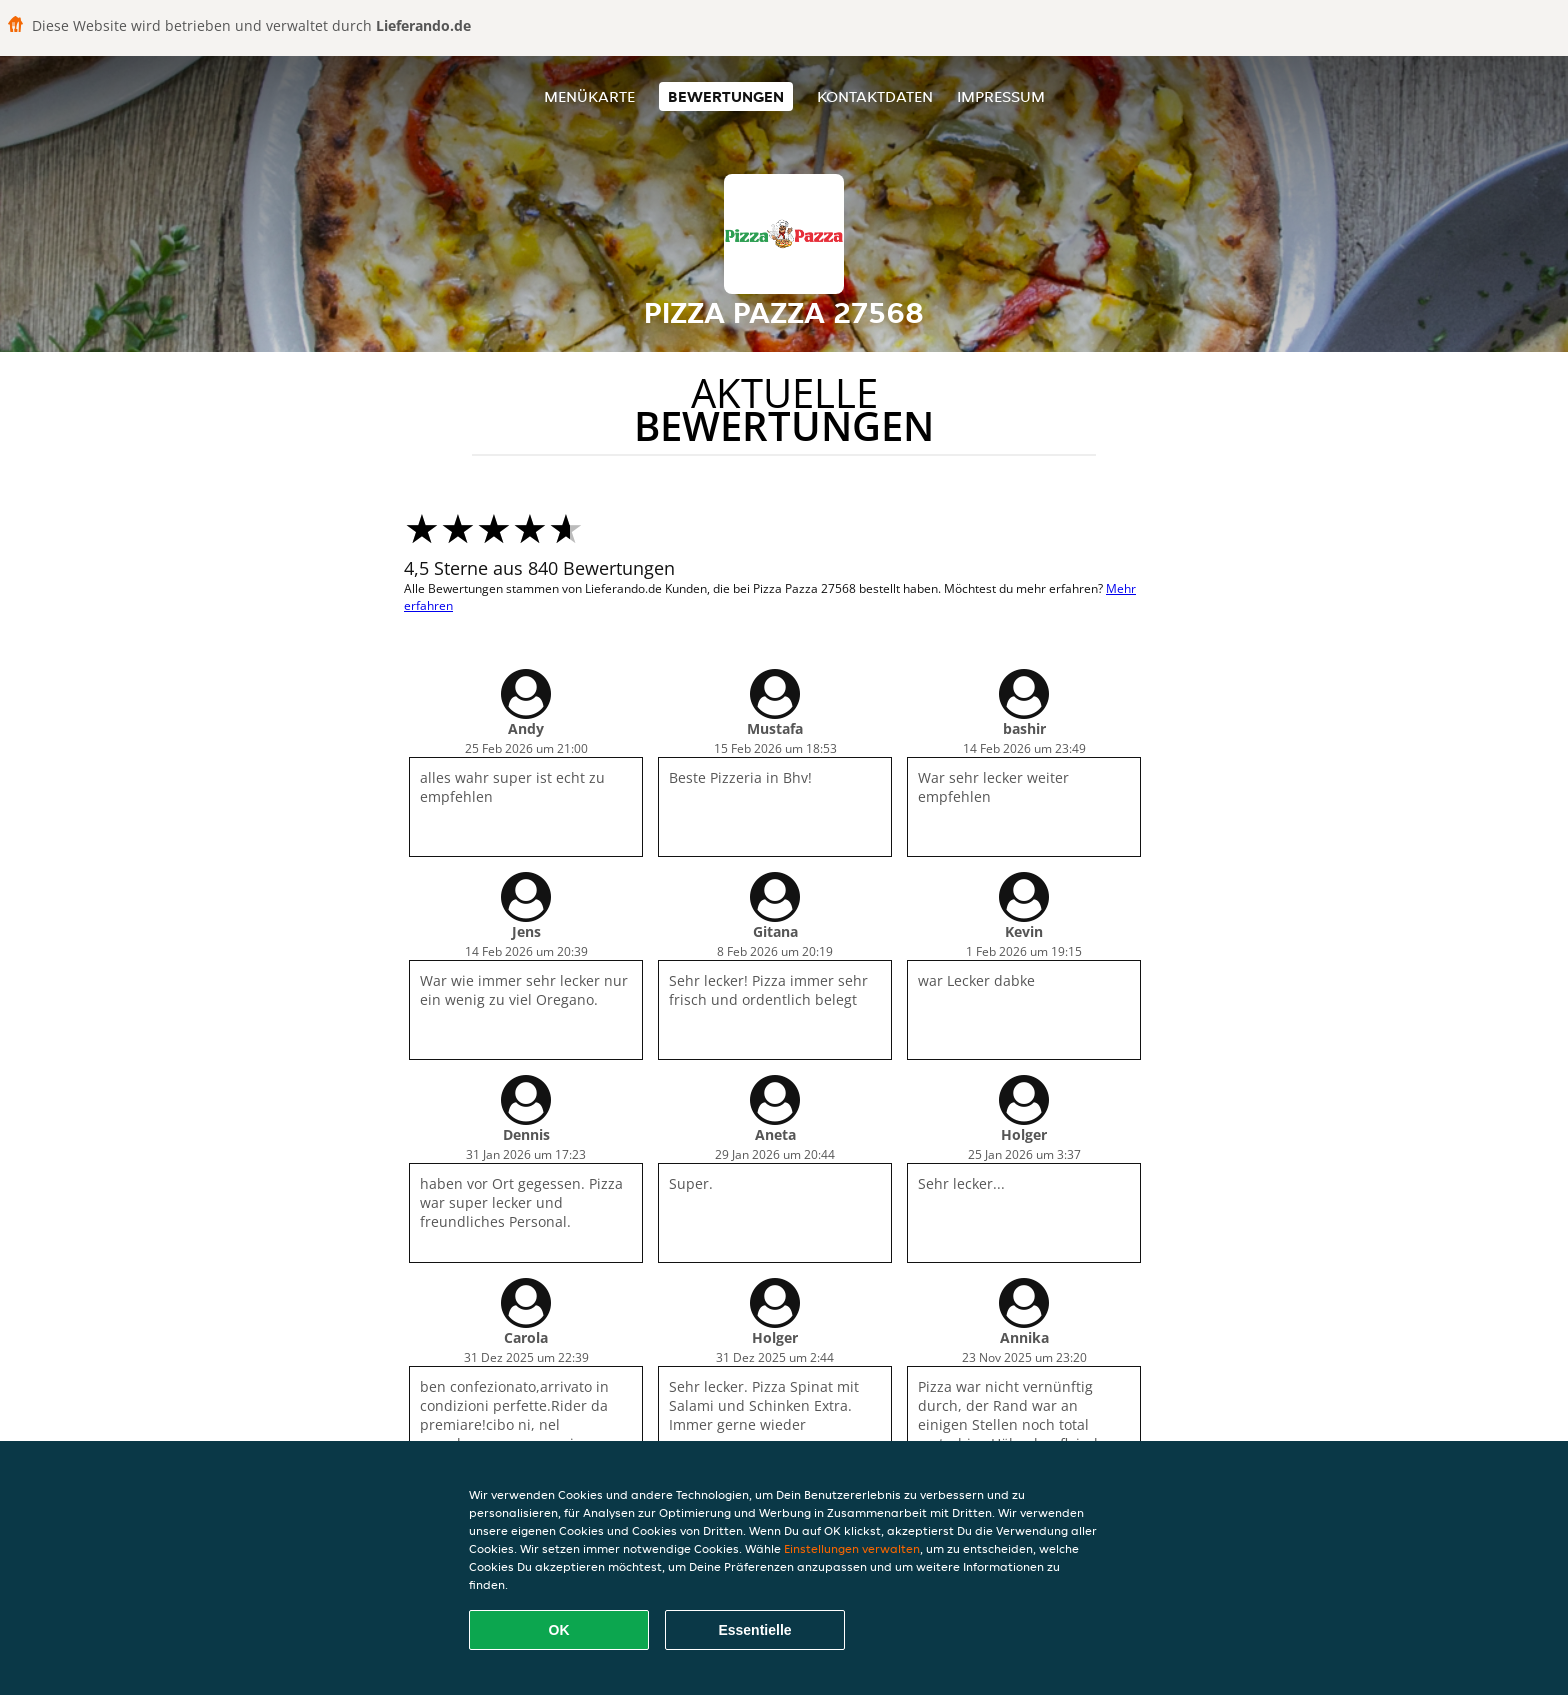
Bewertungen (726, 96)
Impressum (1001, 96)
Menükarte (589, 96)
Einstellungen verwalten (852, 1548)
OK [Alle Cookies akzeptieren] (559, 1630)
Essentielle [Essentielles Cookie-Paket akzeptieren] (754, 1630)
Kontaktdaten (875, 96)
